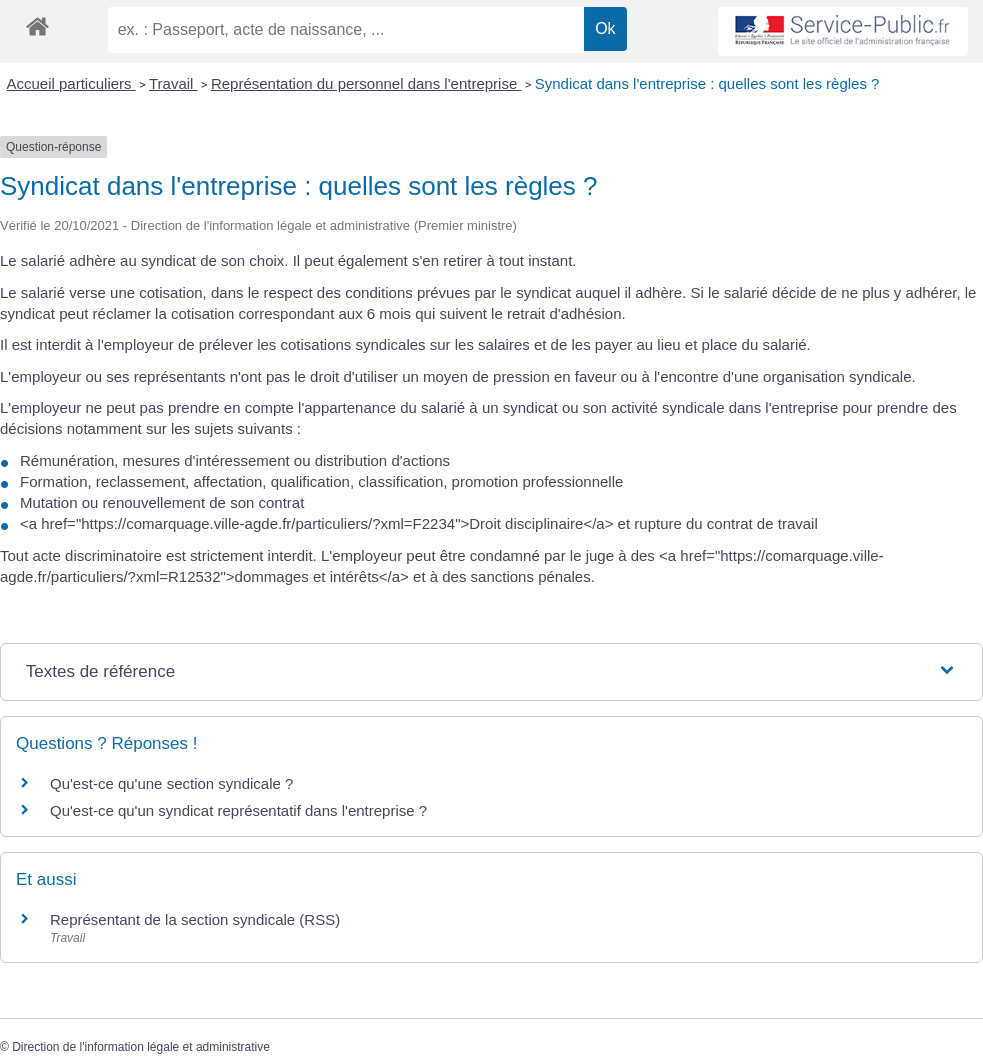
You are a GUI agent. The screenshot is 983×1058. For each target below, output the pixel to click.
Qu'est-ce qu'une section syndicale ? (171, 783)
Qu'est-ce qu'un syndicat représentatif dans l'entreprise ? (238, 810)
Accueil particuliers (71, 83)
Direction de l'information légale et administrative (141, 1047)
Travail (173, 83)
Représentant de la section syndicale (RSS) (195, 919)
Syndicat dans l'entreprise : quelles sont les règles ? (707, 83)
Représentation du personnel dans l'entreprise (366, 83)
